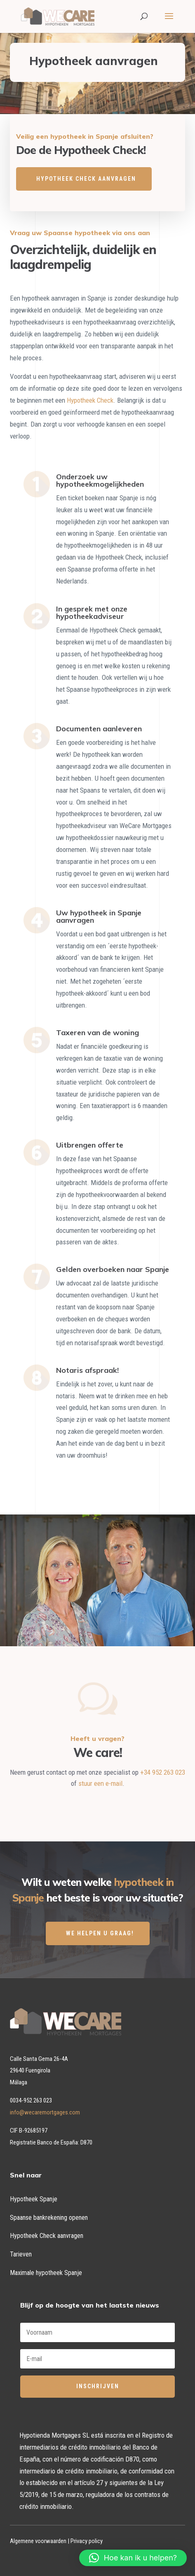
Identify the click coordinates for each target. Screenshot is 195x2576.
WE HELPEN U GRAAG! (100, 1933)
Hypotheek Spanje (33, 2199)
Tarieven (21, 2254)
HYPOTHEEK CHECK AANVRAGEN (86, 178)
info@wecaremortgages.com (45, 2112)
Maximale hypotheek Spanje (46, 2273)
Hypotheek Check (90, 400)
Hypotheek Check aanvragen (46, 2236)
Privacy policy (86, 2541)
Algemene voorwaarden (38, 2541)
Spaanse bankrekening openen (49, 2217)
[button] (133, 2558)
